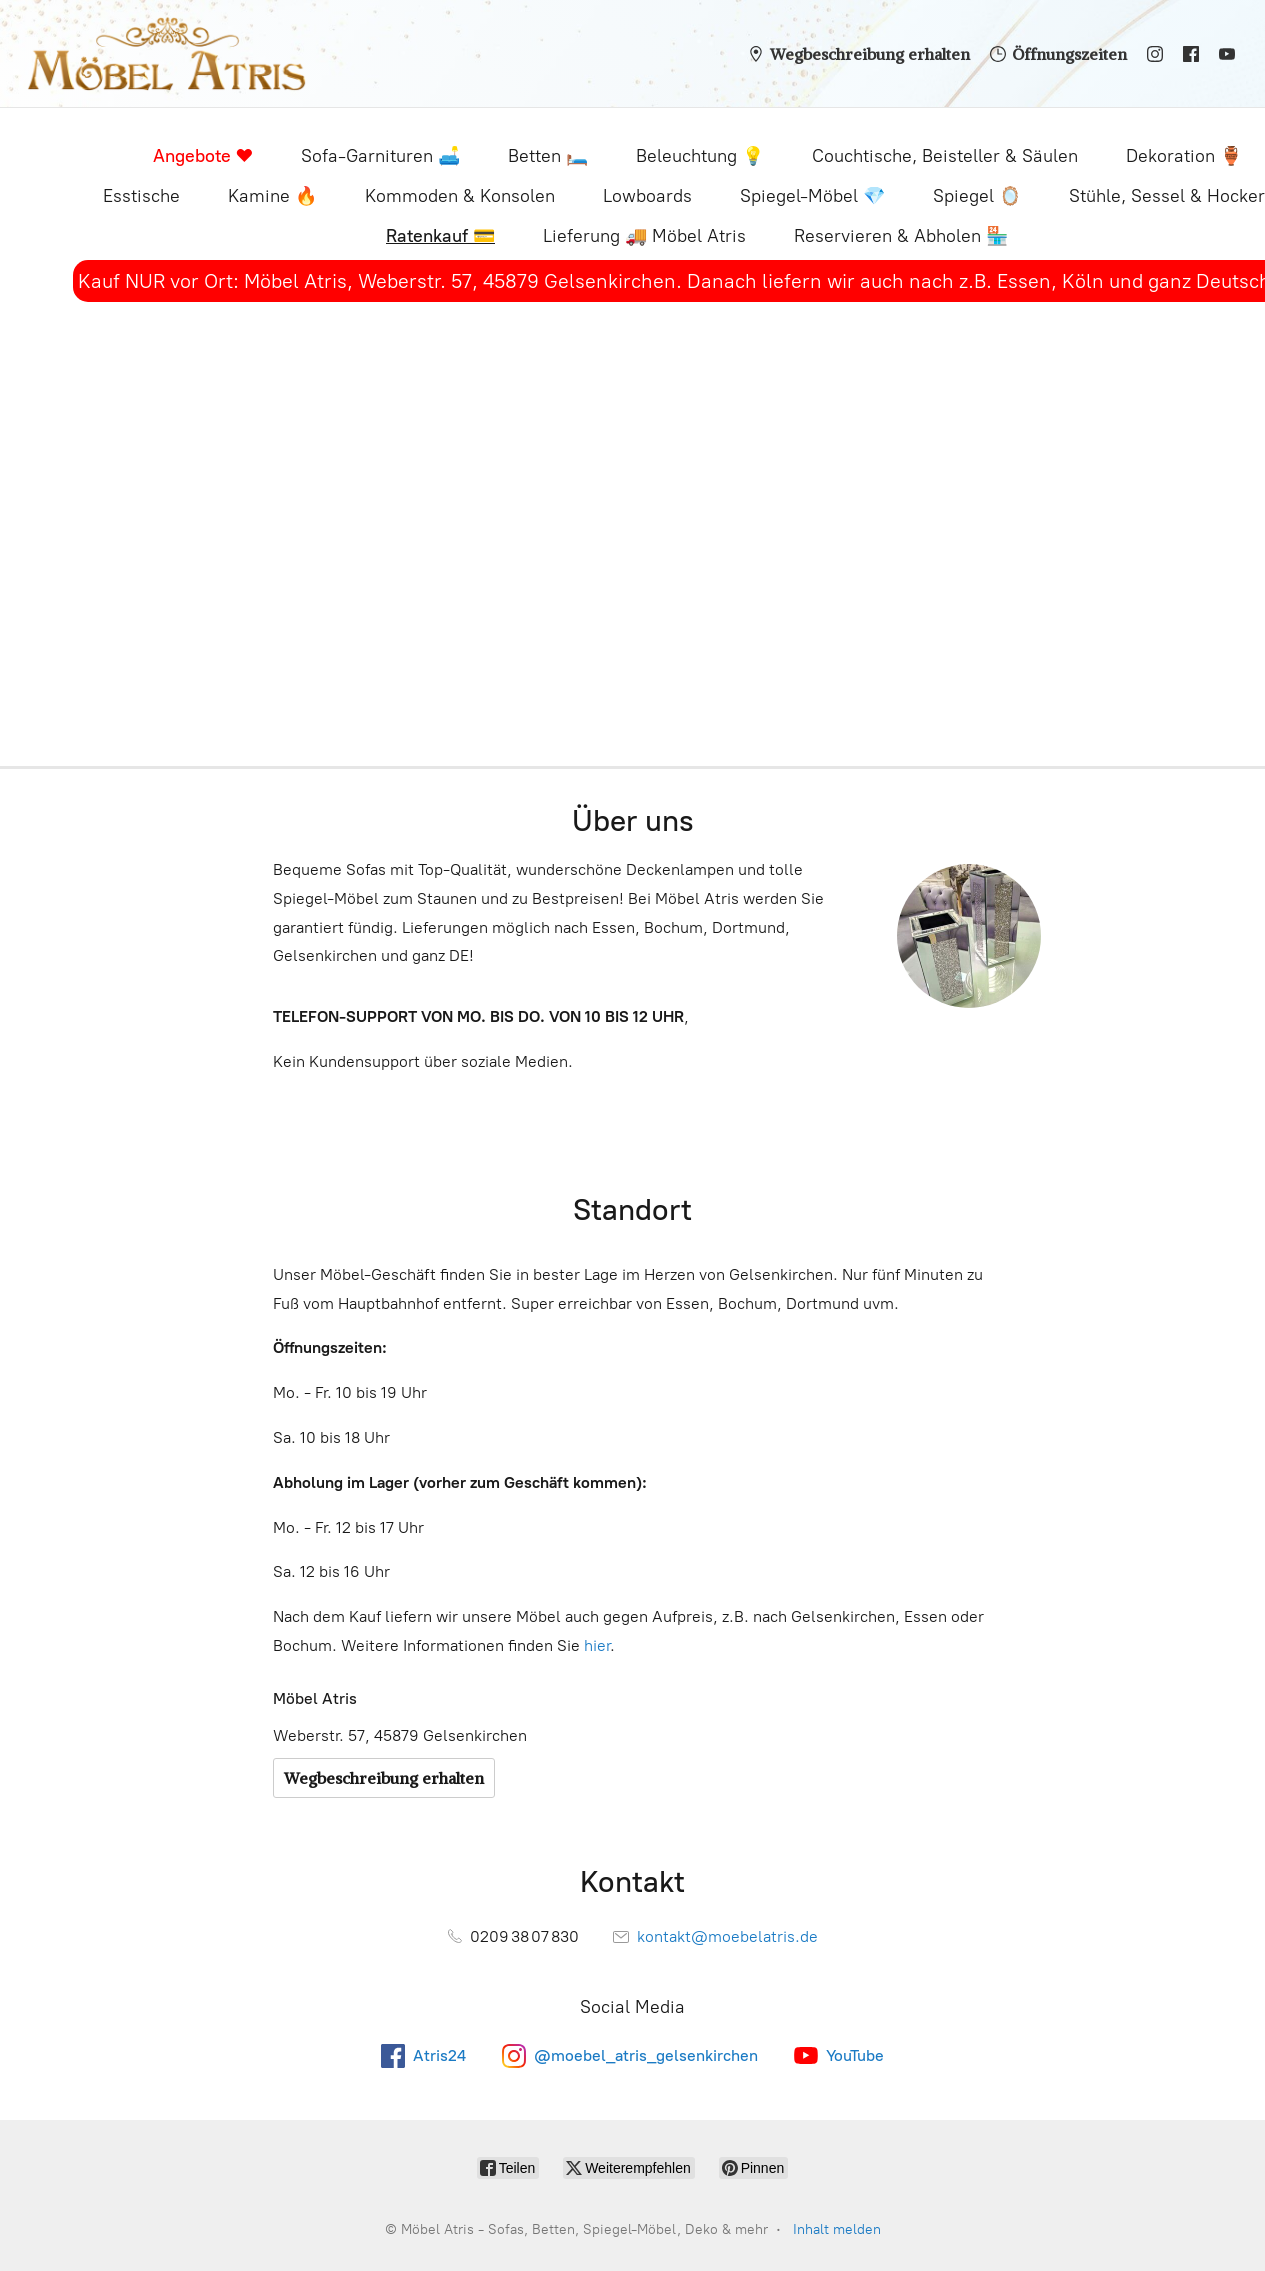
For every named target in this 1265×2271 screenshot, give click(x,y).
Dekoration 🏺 (1184, 156)
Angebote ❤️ (203, 156)
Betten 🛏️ (548, 156)
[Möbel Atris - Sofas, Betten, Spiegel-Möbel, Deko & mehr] (166, 53)
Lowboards (647, 196)
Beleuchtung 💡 (700, 156)
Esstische (141, 196)
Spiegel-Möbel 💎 (812, 196)
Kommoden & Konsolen (460, 196)
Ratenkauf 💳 (440, 236)
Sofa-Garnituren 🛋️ (380, 156)
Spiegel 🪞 (977, 196)
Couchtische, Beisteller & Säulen (945, 156)
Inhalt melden (837, 2229)
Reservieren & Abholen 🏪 (901, 236)
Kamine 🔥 (272, 196)
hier (597, 1645)
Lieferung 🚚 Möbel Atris (644, 236)
